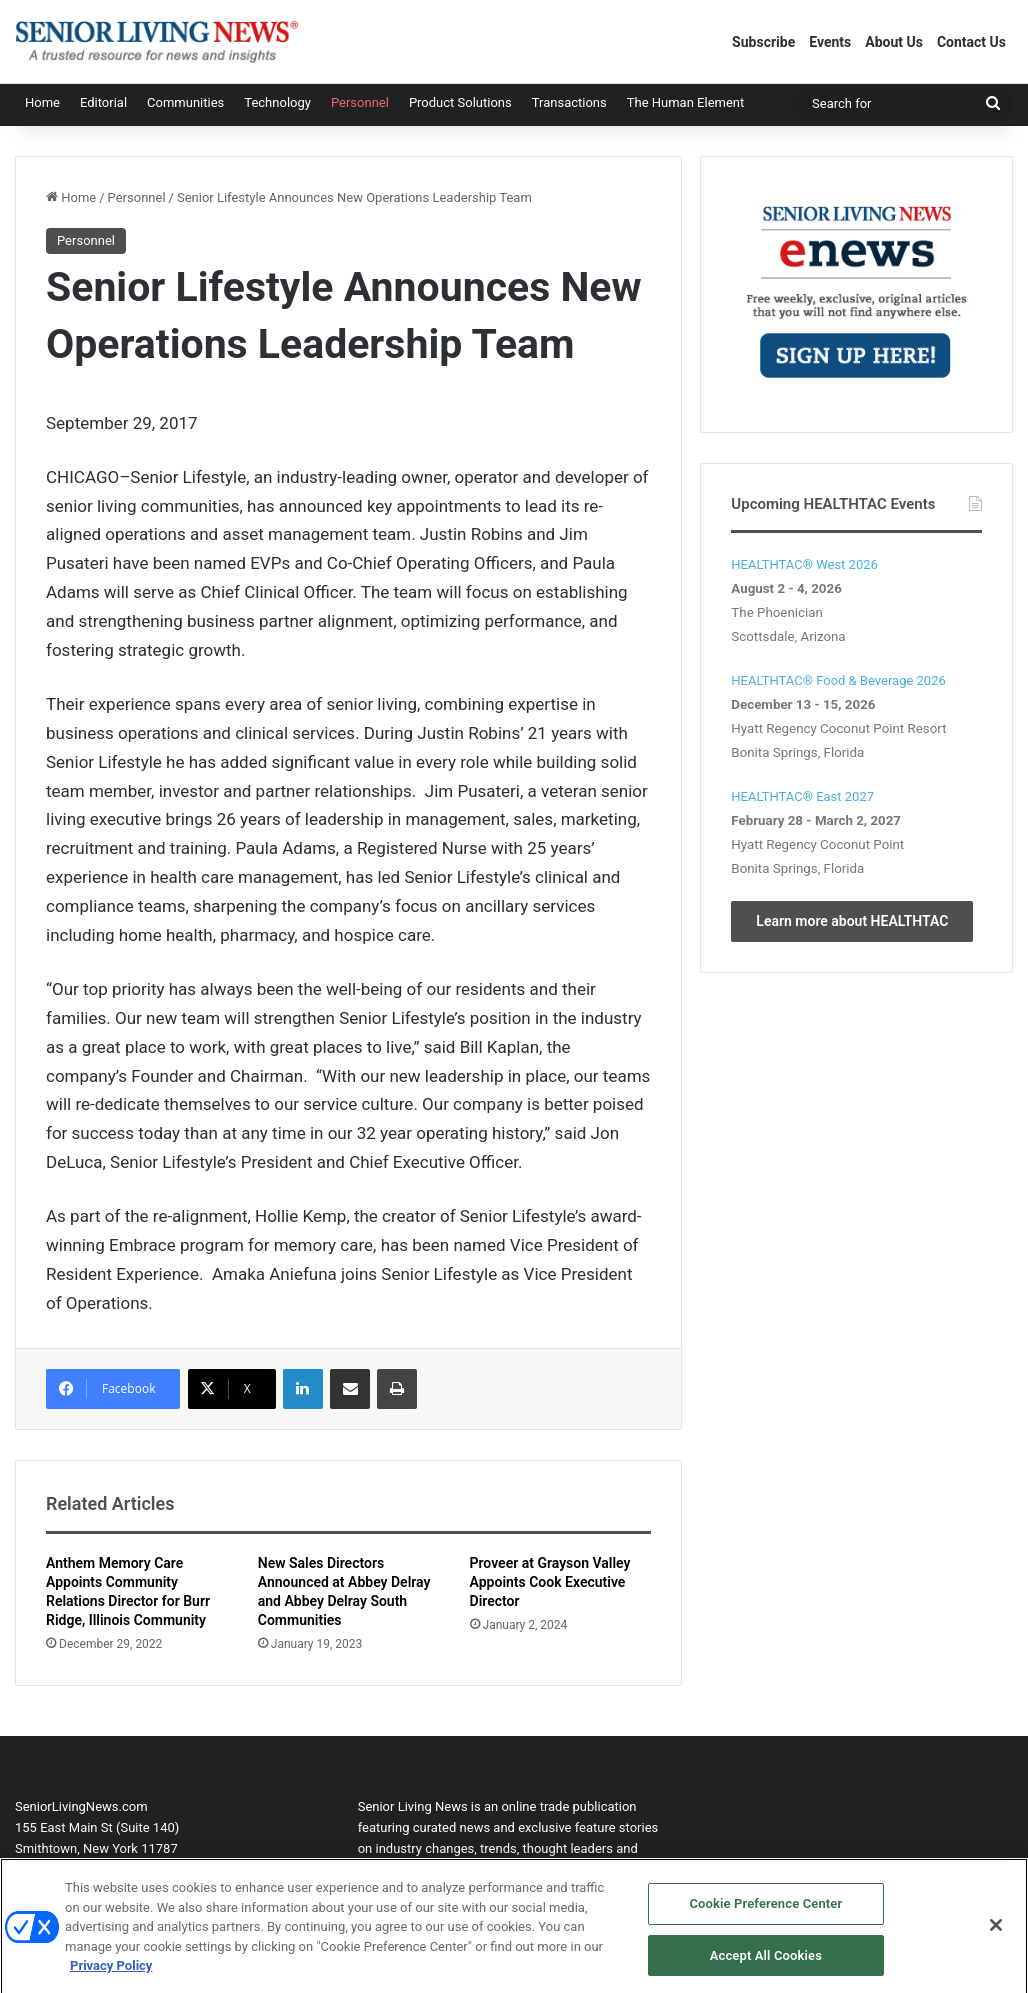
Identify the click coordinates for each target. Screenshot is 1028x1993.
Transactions (569, 102)
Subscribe (763, 42)
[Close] (996, 1932)
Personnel (360, 102)
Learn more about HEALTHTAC (852, 921)
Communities (185, 102)
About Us (894, 42)
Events (830, 42)
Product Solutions (460, 102)
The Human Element (686, 102)
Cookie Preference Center (765, 1910)
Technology (277, 102)
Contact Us (971, 42)
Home (42, 102)
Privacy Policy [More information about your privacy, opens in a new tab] (111, 1972)
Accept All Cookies (766, 1962)
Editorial (103, 102)
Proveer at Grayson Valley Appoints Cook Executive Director (550, 1582)
